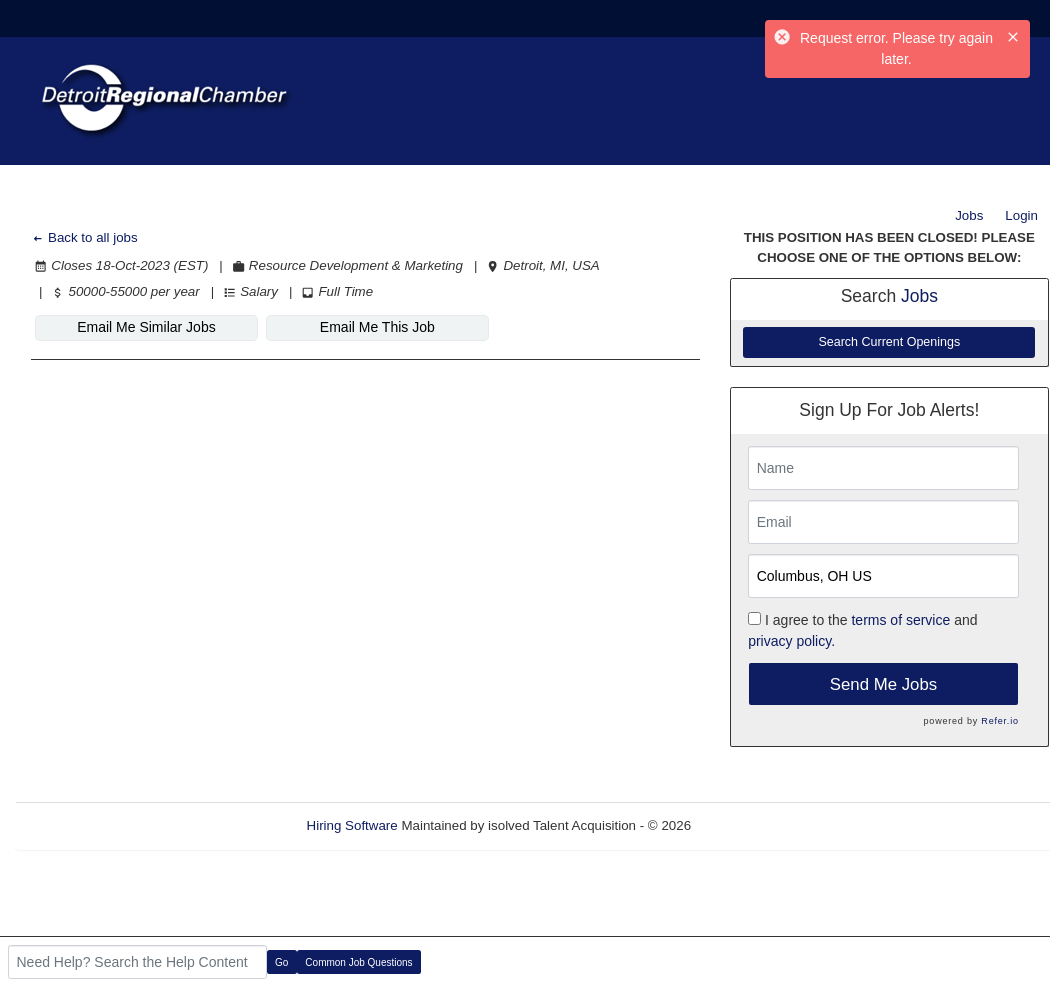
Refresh (750, 825)
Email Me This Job (377, 327)
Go (281, 962)
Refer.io (999, 721)
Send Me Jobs (883, 684)
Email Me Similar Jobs (146, 327)
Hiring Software (352, 825)
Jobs (969, 215)
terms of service (900, 620)
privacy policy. (791, 641)
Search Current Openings (889, 342)
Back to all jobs (84, 237)
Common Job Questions (358, 962)
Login (1021, 215)
